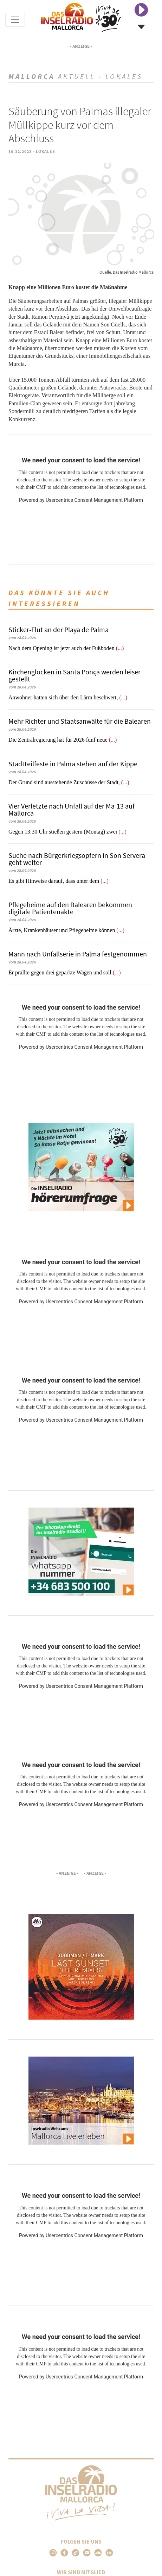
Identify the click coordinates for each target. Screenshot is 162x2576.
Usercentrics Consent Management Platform (94, 500)
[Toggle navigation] (15, 20)
